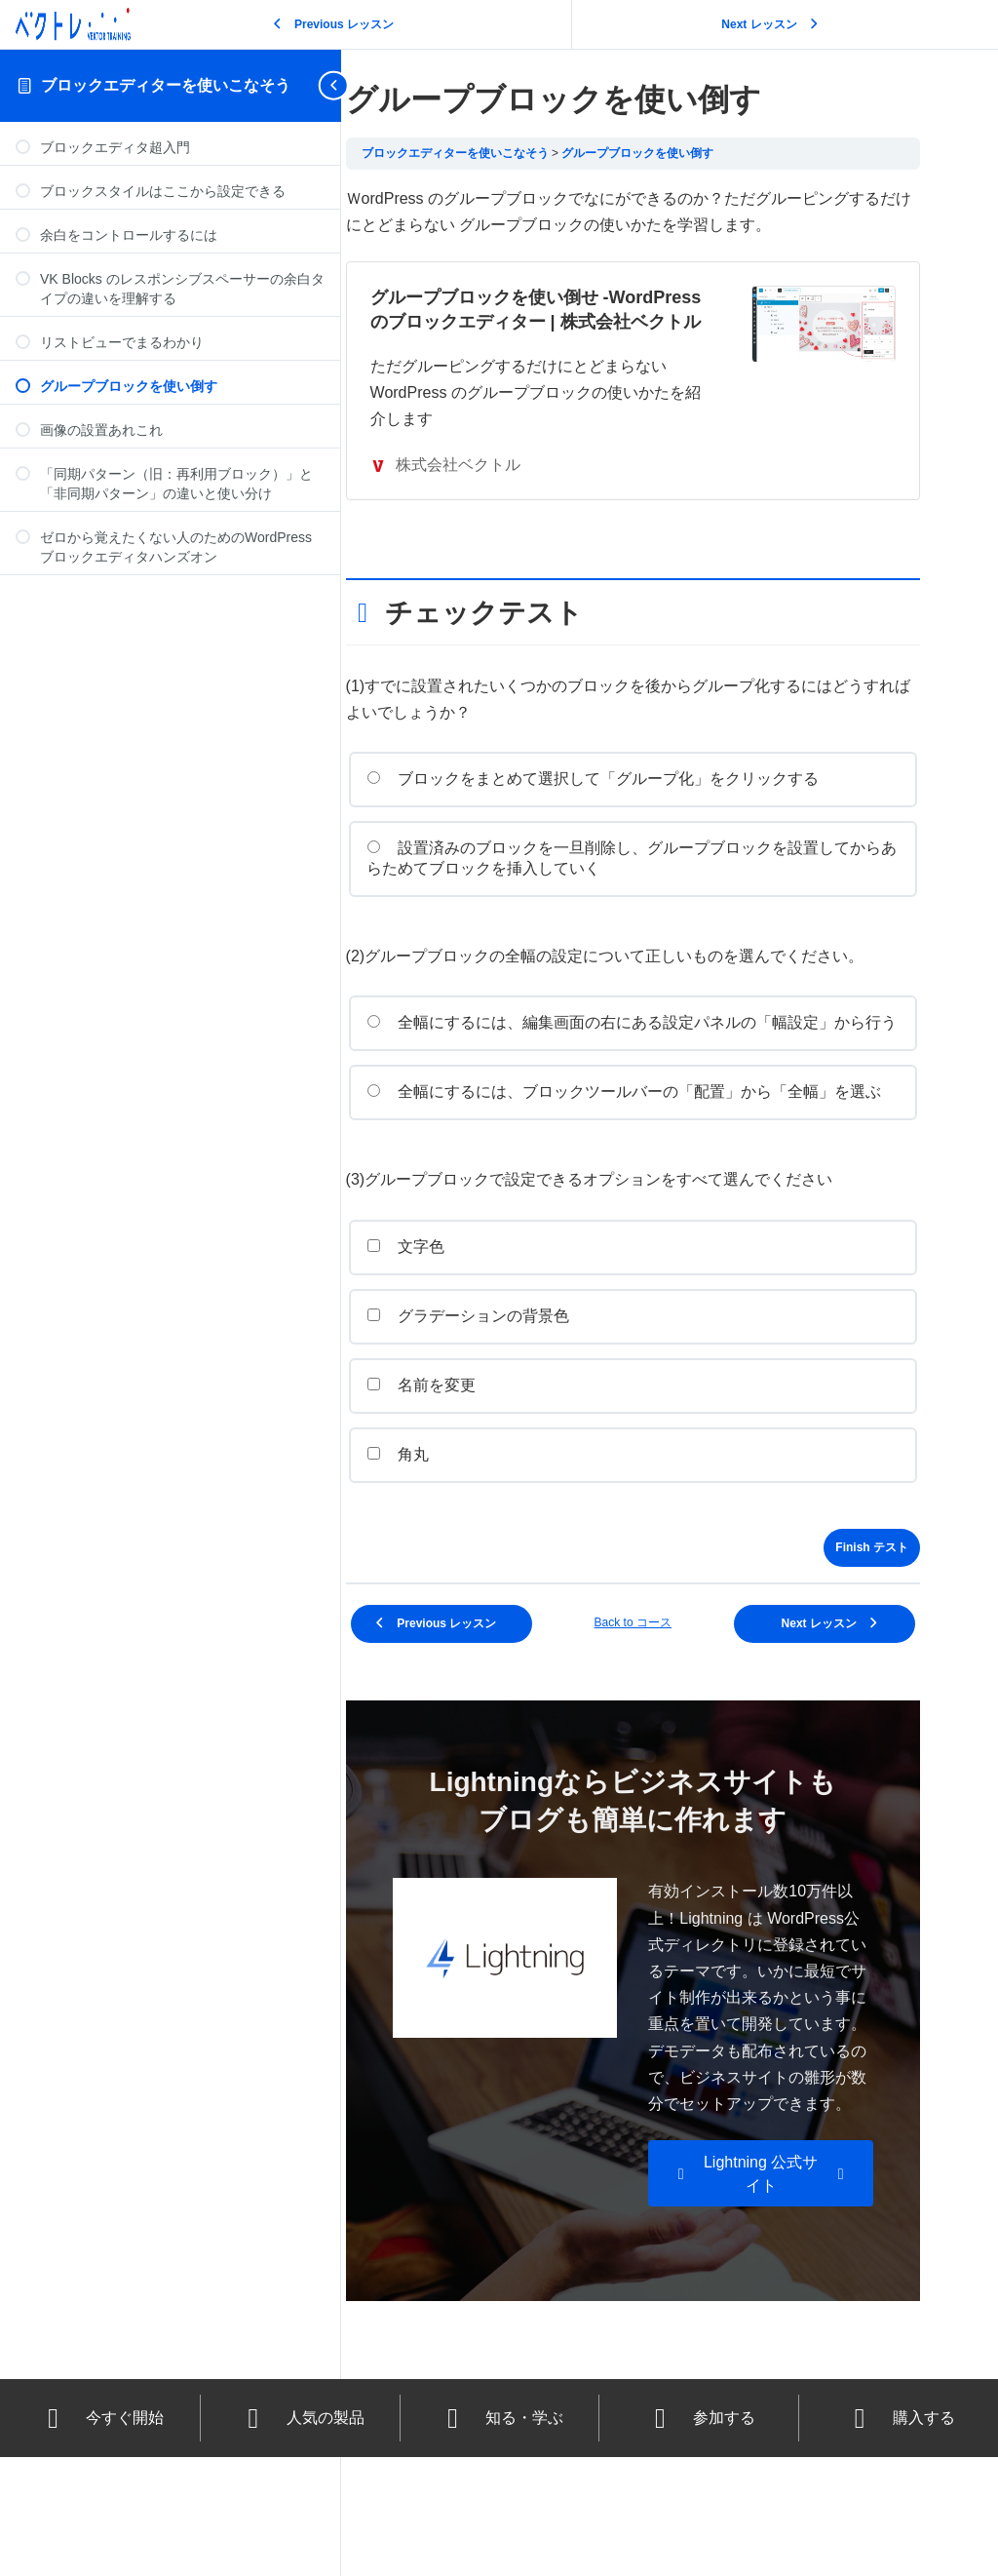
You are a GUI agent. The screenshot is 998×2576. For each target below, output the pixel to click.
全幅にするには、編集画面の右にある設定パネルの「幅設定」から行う (650, 1057)
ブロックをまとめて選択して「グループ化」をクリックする (635, 803)
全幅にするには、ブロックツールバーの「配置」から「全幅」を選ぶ (650, 1147)
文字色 (447, 1312)
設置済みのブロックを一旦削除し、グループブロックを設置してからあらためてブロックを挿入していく (650, 882)
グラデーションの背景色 (510, 1381)
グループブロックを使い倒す (680, 153)
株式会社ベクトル (487, 489)
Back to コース (653, 1688)
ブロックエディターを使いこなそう (165, 85)
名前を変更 (463, 1450)
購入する (898, 2536)
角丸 (440, 1519)
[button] (771, 2292)
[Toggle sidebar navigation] (335, 85)
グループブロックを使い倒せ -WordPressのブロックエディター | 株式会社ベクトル (562, 322)
